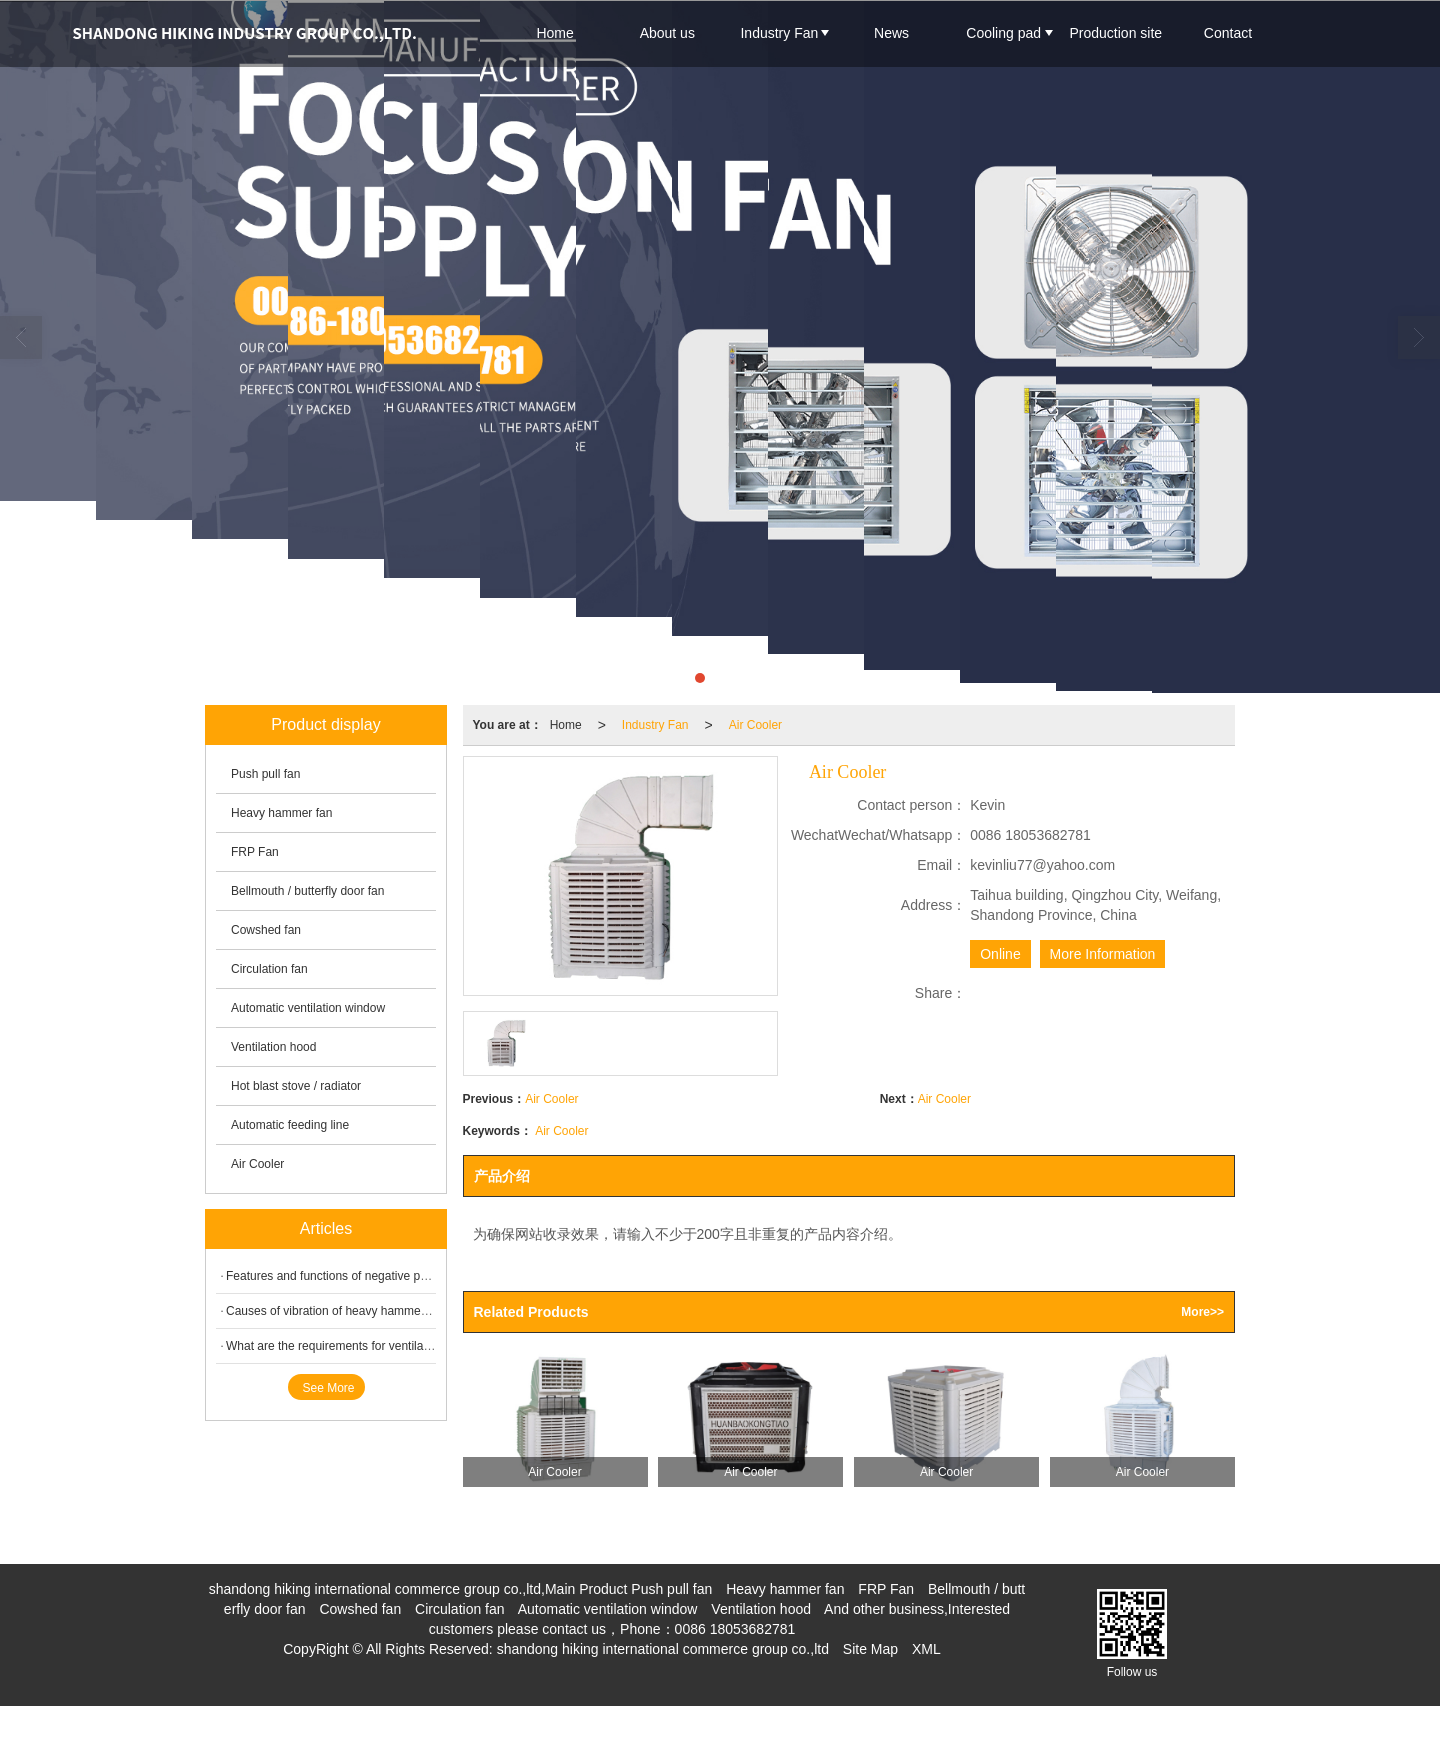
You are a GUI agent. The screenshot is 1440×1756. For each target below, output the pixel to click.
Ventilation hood (273, 1047)
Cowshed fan (266, 930)
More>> (1202, 1312)
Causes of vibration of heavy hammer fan (335, 1311)
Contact (1228, 33)
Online (1000, 954)
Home (554, 33)
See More (329, 1388)
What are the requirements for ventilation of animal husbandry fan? (403, 1346)
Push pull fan (265, 774)
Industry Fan (779, 33)
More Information (1103, 954)
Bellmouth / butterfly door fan (307, 891)
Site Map (870, 1649)
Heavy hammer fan (281, 813)
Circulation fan (269, 969)
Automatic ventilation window (308, 1008)
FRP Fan (255, 852)
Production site (1116, 33)
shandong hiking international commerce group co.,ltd (663, 1649)
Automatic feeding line (290, 1125)
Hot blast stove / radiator (296, 1086)
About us (667, 33)
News (891, 33)
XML (926, 1649)
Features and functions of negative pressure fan (353, 1276)
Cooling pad (1003, 33)
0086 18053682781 (735, 1629)
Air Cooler (755, 725)
